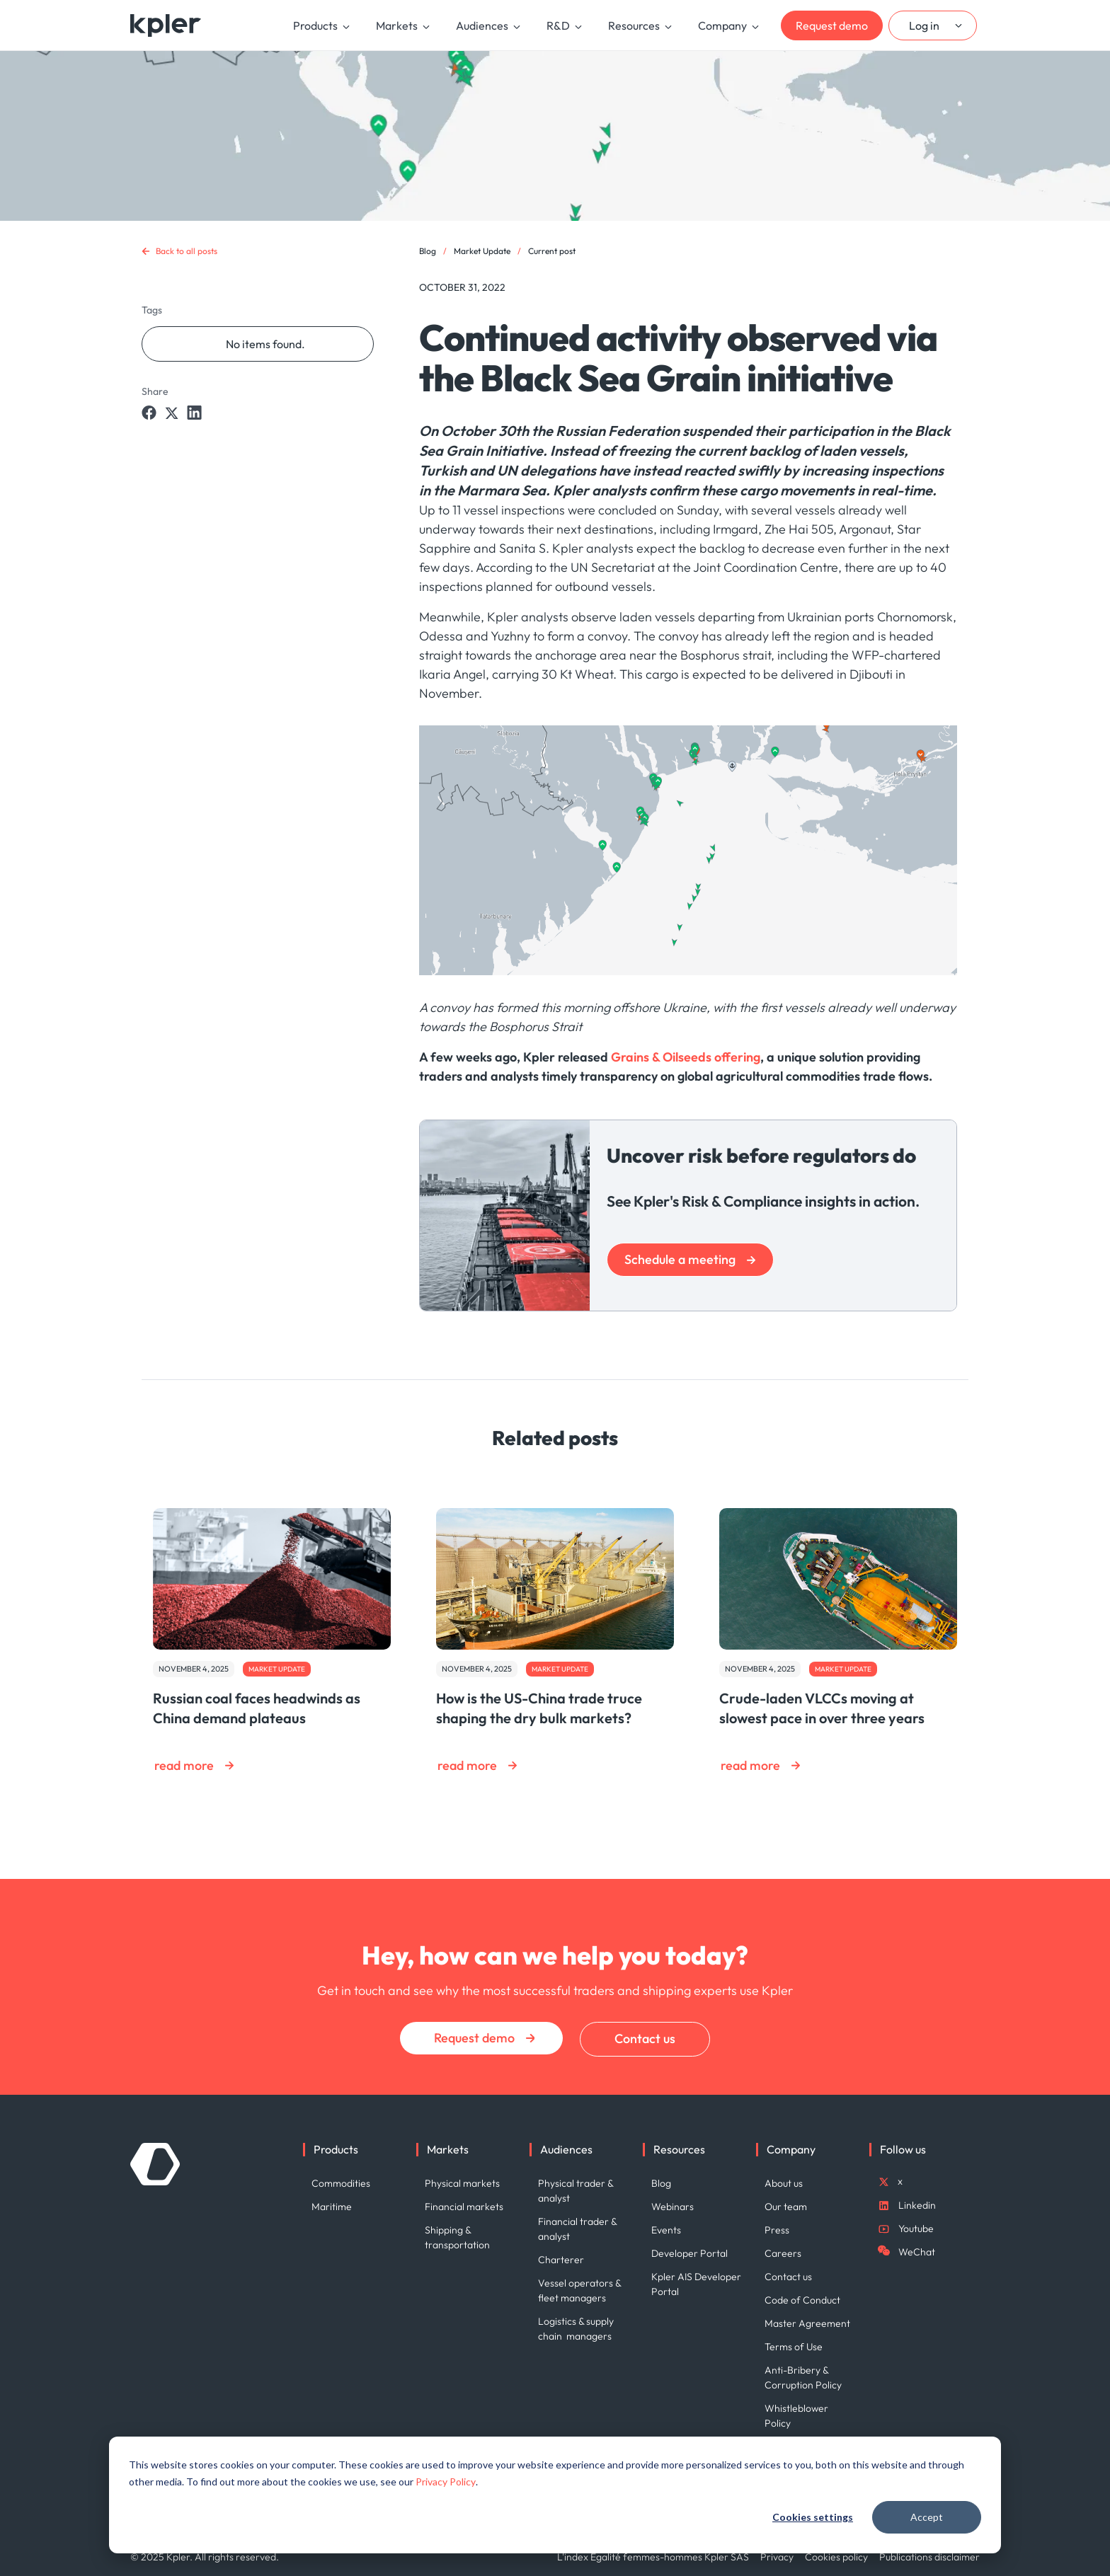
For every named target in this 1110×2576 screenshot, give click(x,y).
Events (666, 2230)
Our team (786, 2206)
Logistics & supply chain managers (576, 2328)
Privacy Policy (446, 2482)
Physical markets (462, 2183)
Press (777, 2230)
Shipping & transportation (457, 2237)
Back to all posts (186, 251)
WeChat (916, 2252)
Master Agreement (807, 2323)
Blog (427, 251)
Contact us (644, 2038)
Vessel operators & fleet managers (580, 2290)
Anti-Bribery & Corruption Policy (803, 2377)
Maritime (331, 2206)
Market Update (482, 251)
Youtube (916, 2228)
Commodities (340, 2183)
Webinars (672, 2206)
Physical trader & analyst (575, 2190)
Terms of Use (794, 2346)
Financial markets (464, 2206)
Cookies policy (836, 2557)
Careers (783, 2253)
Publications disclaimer (929, 2557)
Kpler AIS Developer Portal (696, 2284)
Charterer (561, 2259)
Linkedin (917, 2205)
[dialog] (555, 2495)
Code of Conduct (802, 2300)
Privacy (777, 2557)
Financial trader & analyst (577, 2229)
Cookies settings (812, 2517)
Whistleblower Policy (796, 2416)
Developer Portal (689, 2253)
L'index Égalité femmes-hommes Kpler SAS (653, 2557)
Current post (552, 251)
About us (784, 2183)
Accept (926, 2517)
